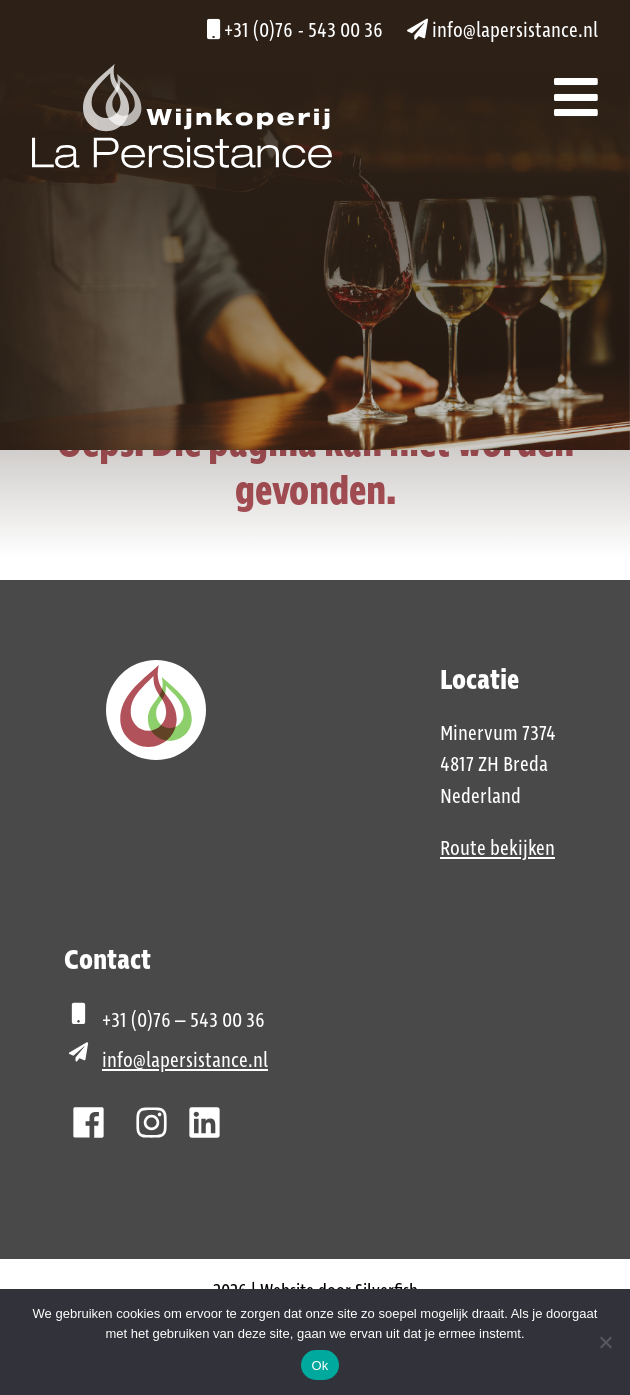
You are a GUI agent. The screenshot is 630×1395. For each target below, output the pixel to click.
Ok (319, 1365)
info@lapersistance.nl (502, 31)
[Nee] (605, 1342)
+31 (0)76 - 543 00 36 (295, 31)
